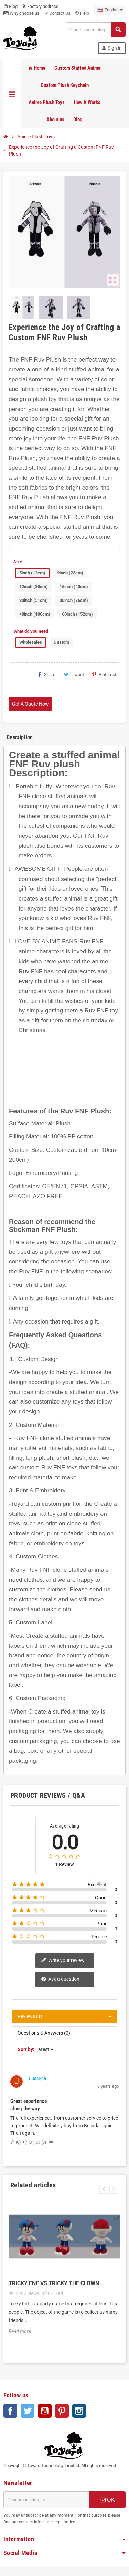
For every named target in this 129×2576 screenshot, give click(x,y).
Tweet (74, 674)
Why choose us (21, 13)
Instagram (79, 2411)
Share (46, 674)
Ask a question (60, 1979)
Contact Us (57, 13)
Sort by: (26, 2049)
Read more (20, 2331)
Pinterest (104, 674)
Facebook (10, 2411)
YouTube (45, 2411)
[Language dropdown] (110, 10)
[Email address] (46, 2499)
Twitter (27, 2411)
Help (82, 13)
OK (107, 2499)
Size (17, 561)
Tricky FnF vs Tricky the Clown (54, 2283)
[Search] (95, 29)
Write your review (63, 1960)
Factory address (40, 6)
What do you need (30, 631)
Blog (10, 6)
